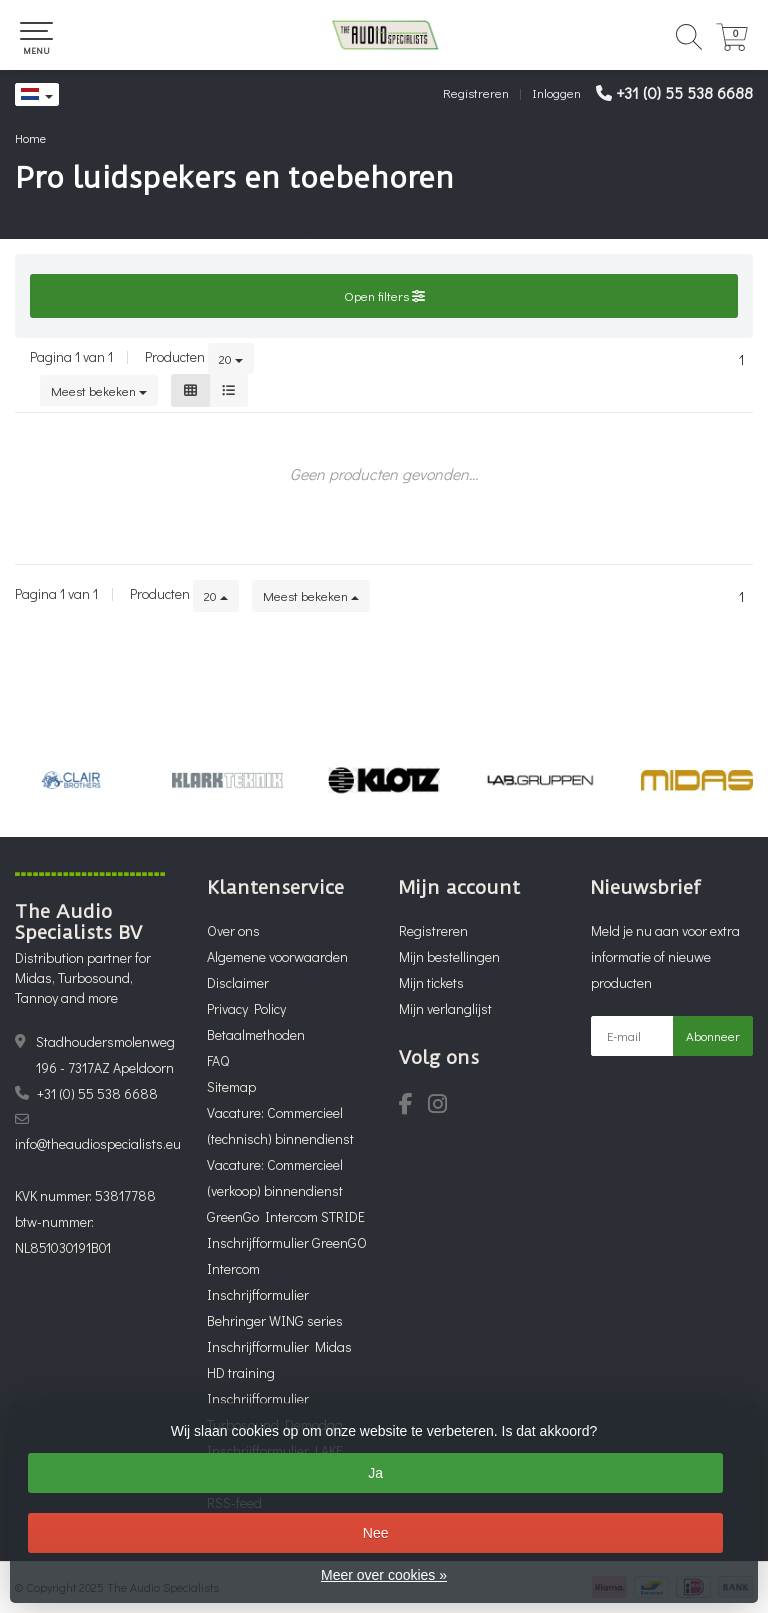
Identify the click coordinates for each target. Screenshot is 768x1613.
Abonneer (713, 1035)
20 (231, 358)
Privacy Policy (246, 1008)
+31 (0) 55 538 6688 (684, 92)
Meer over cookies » (384, 1575)
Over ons (233, 930)
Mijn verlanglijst (445, 1008)
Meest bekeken (99, 390)
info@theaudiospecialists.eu (98, 1143)
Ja (375, 1473)
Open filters (384, 295)
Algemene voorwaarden (277, 956)
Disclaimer (238, 982)
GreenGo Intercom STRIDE (286, 1216)
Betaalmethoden (256, 1034)
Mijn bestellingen (449, 956)
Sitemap (231, 1086)
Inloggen (556, 92)
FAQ (218, 1060)
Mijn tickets (431, 982)
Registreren (476, 92)
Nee (376, 1533)
